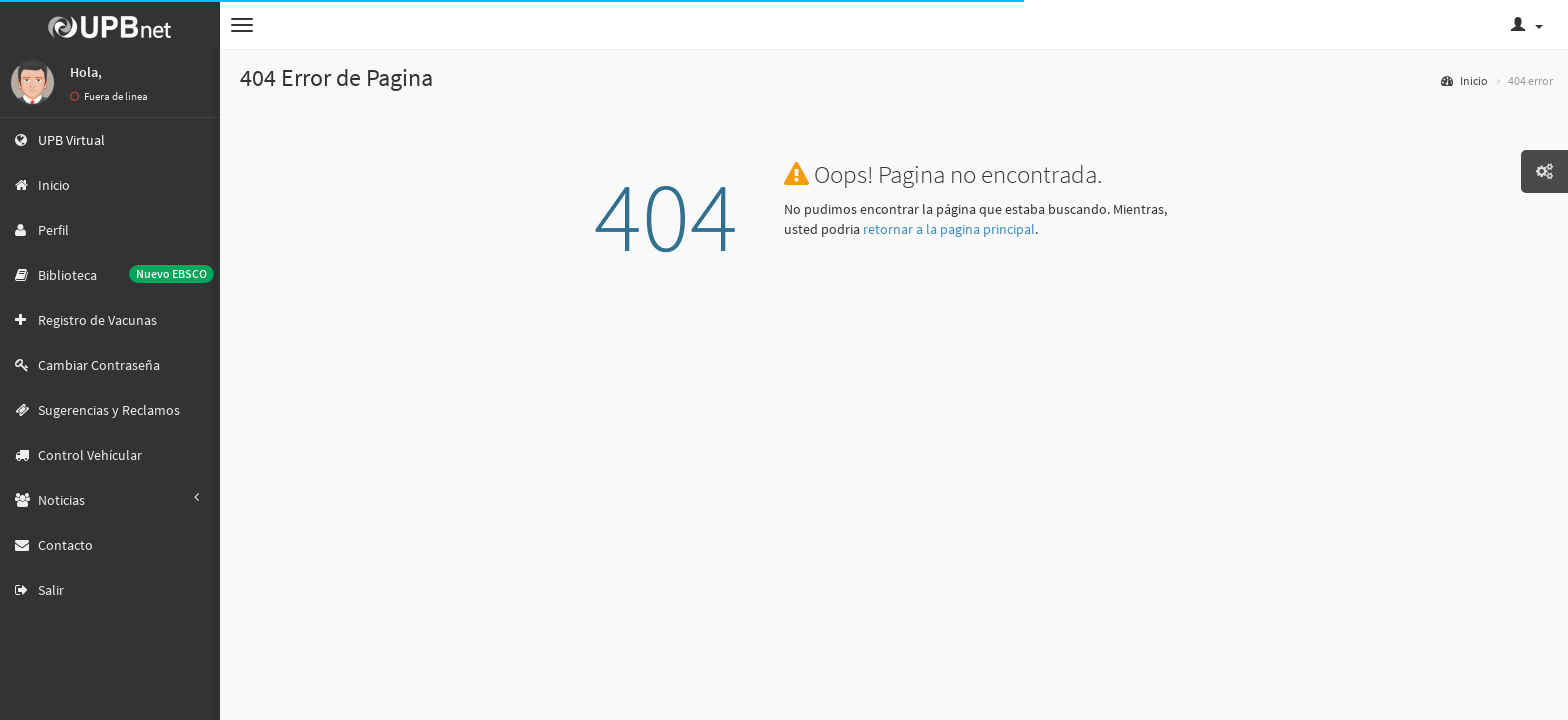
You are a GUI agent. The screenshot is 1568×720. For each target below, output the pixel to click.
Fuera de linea (109, 96)
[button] (242, 25)
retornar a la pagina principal (949, 229)
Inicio (1464, 80)
